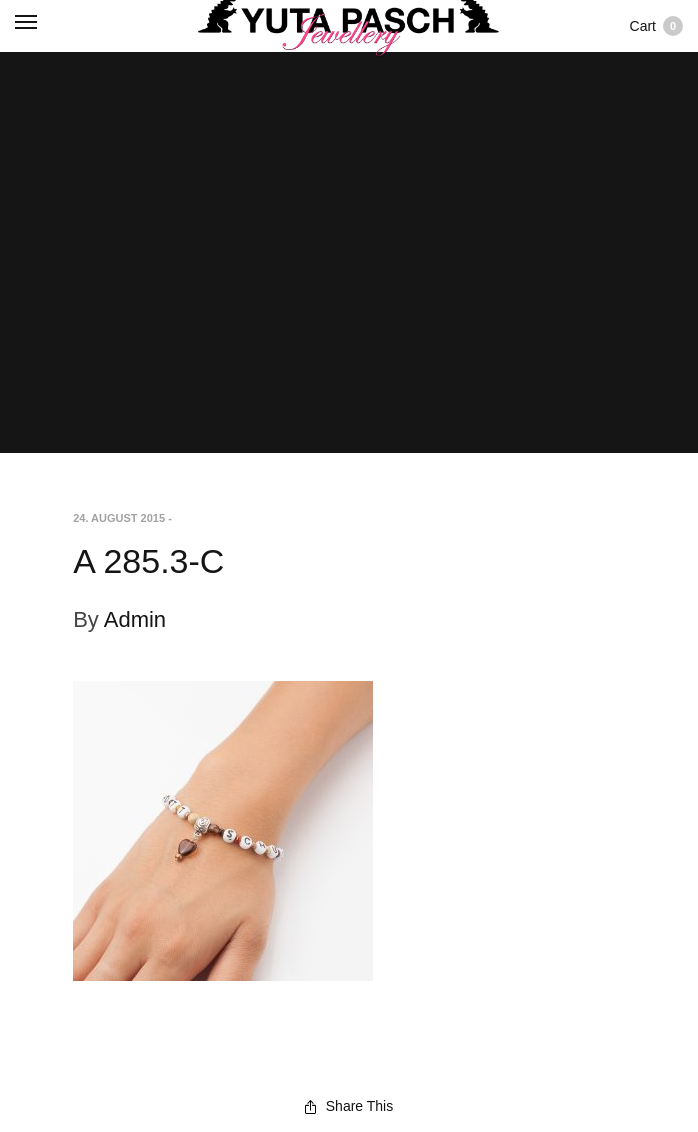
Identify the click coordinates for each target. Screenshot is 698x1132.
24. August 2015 (119, 518)
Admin (135, 619)
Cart (656, 26)
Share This (349, 1106)
